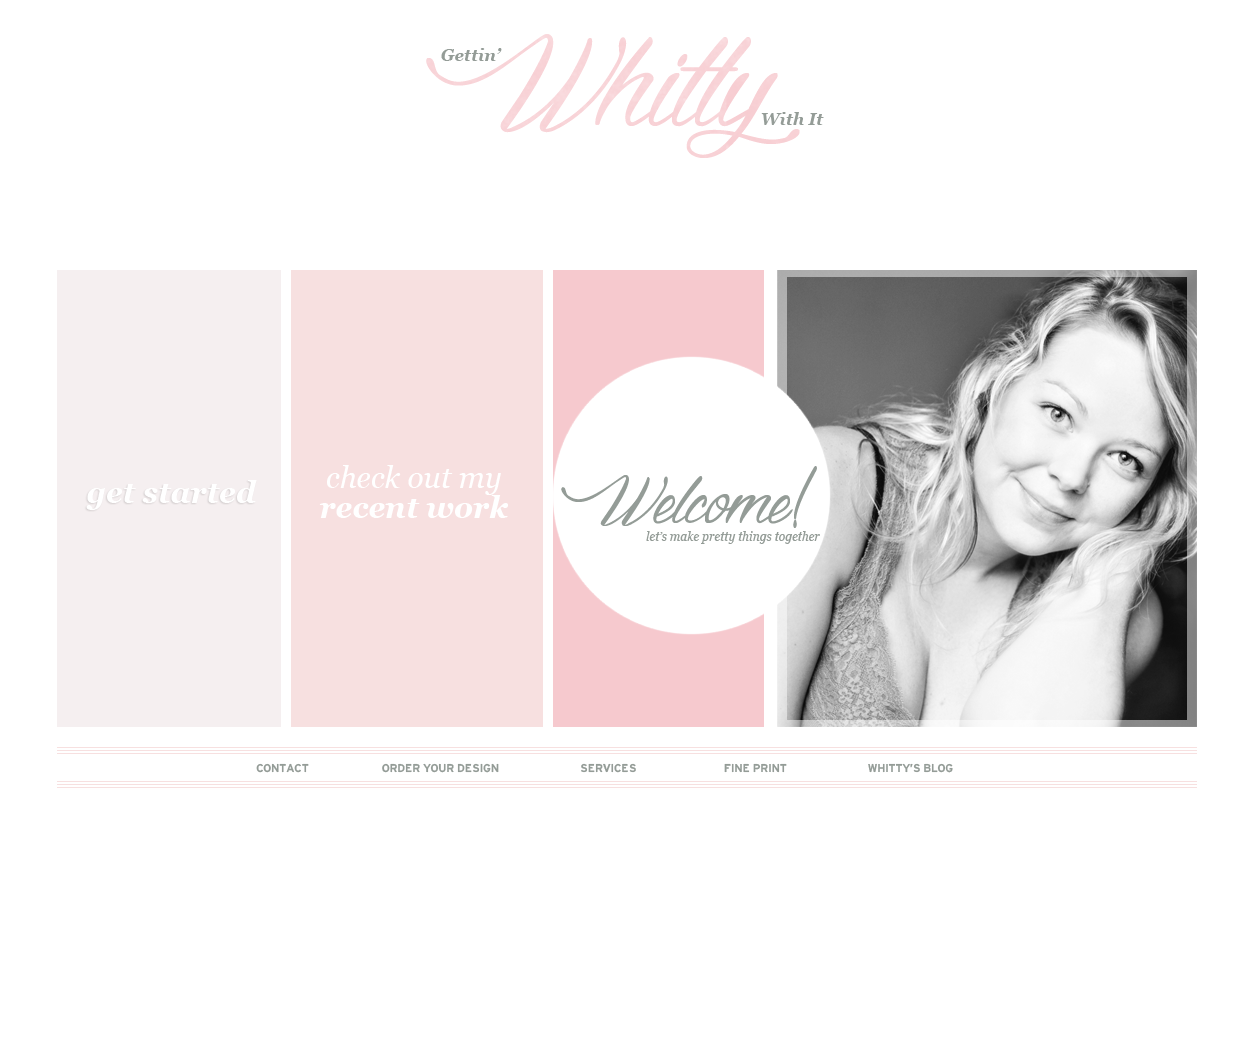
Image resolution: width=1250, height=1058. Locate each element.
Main (76, 235)
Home (625, 885)
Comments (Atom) (167, 914)
